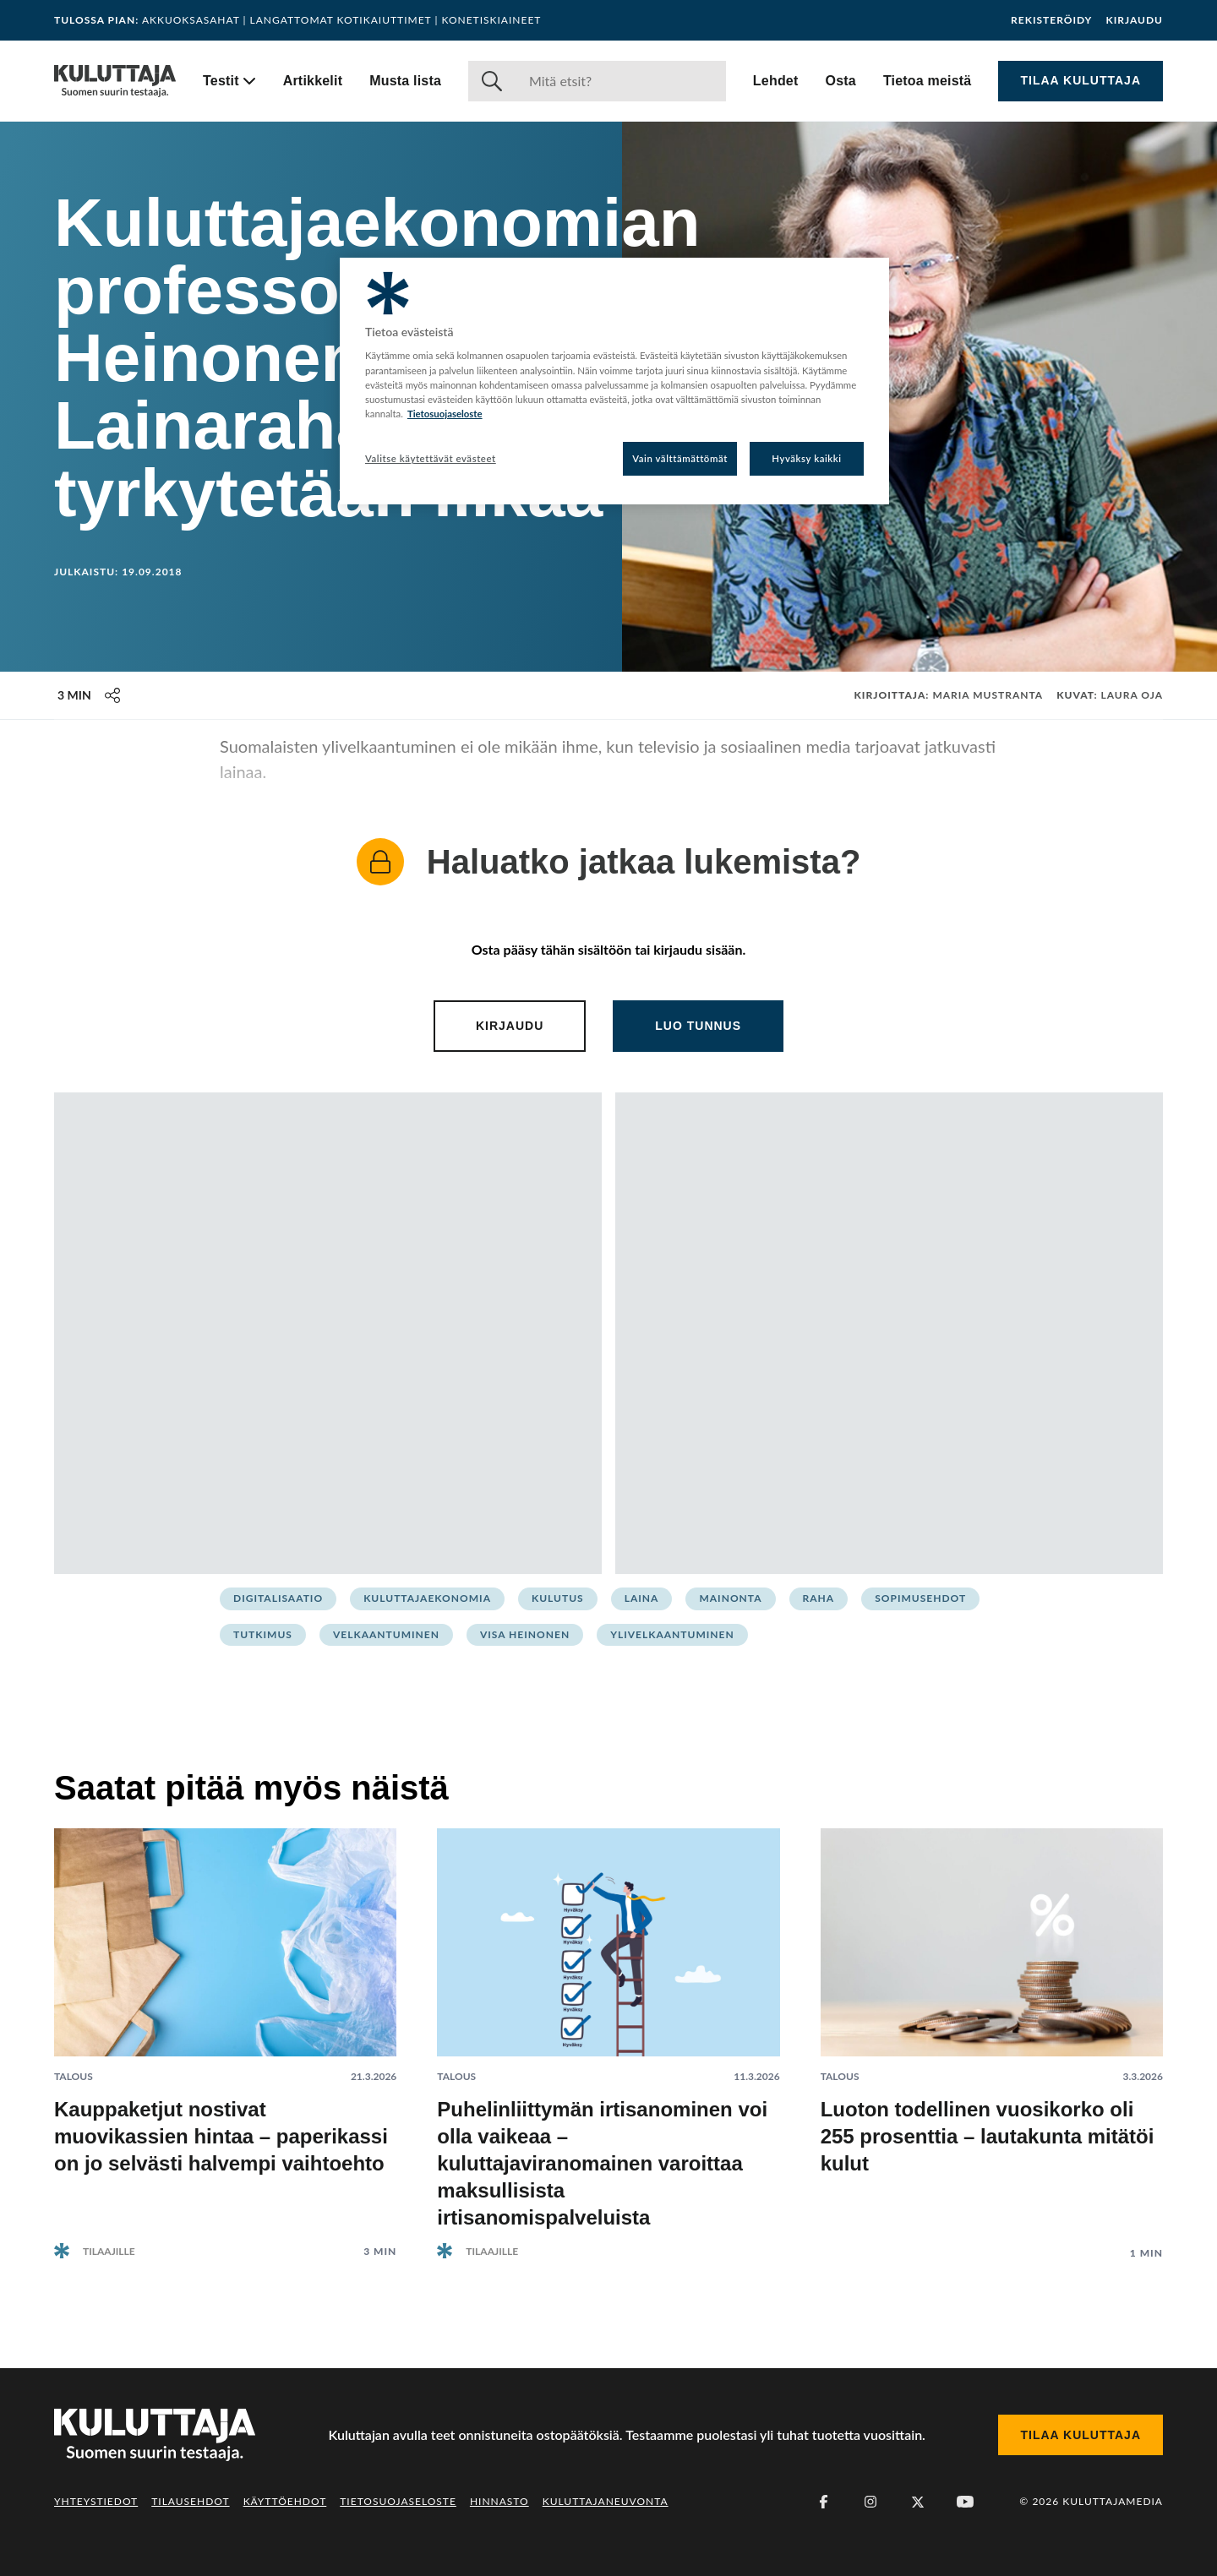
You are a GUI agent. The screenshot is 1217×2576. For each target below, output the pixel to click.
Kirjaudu (1134, 20)
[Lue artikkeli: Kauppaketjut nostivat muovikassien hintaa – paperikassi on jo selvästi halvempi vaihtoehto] (225, 2029)
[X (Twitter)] (918, 2501)
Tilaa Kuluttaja (1080, 80)
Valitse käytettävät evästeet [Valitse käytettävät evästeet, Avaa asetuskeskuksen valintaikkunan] (430, 458)
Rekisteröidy (1051, 20)
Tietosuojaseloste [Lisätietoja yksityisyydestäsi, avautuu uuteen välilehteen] (445, 413)
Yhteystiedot (96, 2501)
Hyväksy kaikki (807, 458)
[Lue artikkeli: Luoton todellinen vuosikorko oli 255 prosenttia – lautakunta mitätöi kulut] (992, 2030)
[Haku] (620, 81)
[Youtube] (965, 2501)
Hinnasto (499, 2501)
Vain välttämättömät (680, 458)
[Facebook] (823, 2501)
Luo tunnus (698, 1025)
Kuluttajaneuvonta (606, 2501)
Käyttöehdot (285, 2501)
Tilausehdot (190, 2501)
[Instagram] (870, 2501)
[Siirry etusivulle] (115, 81)
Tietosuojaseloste (398, 2501)
